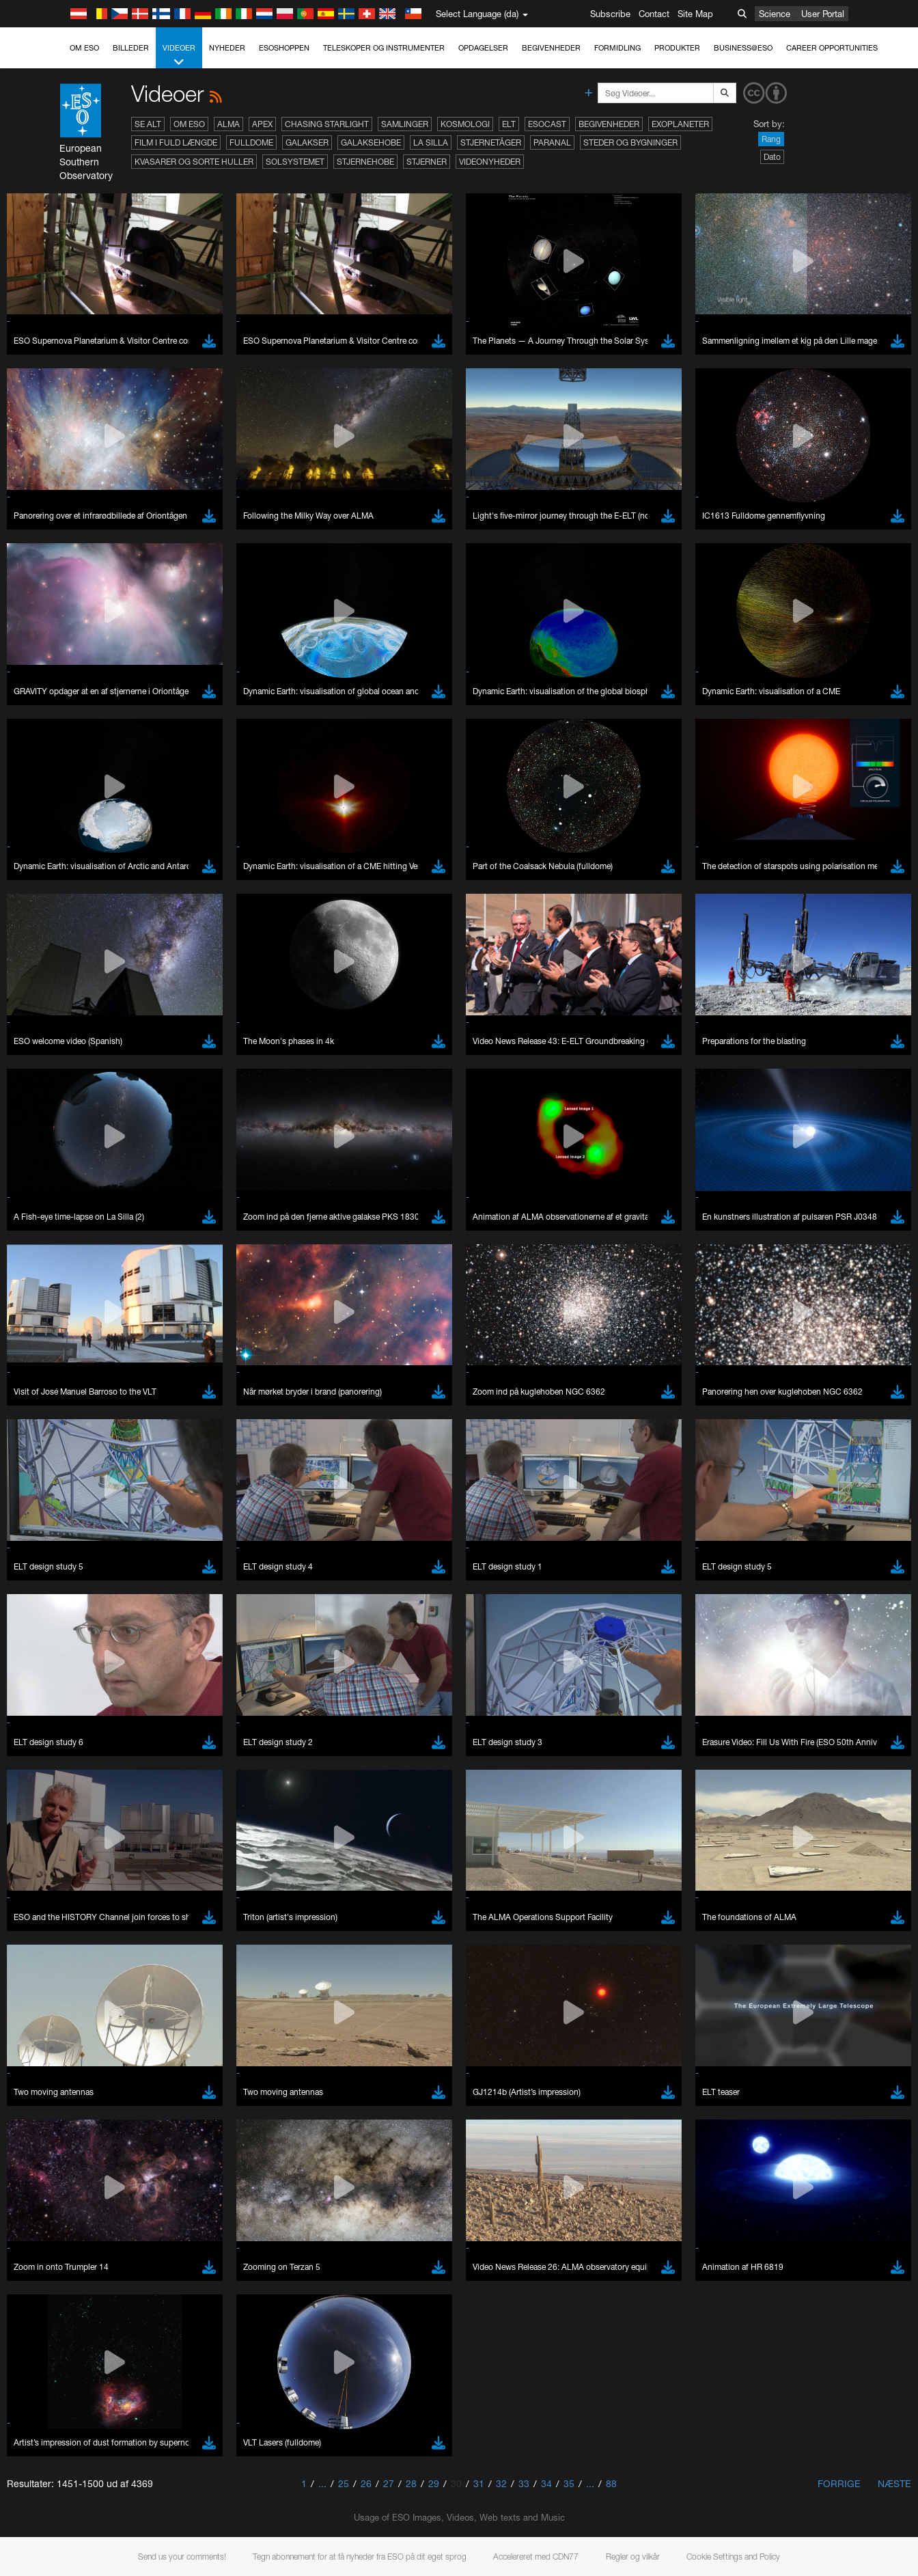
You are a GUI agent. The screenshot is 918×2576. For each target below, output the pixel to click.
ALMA (228, 124)
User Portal (822, 13)
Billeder (131, 48)
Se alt (148, 124)
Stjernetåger (490, 142)
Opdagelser (483, 48)
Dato (772, 157)
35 (569, 2483)
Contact (654, 13)
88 (611, 2483)
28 (411, 2483)
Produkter (677, 48)
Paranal (552, 142)
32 (501, 2483)
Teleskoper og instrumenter (384, 48)
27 (388, 2483)
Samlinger (404, 124)
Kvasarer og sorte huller (194, 161)
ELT (509, 124)
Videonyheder (489, 161)
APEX (262, 124)
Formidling (617, 48)
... (322, 2483)
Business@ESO (743, 48)
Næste (894, 2483)
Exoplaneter (680, 124)
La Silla (430, 142)
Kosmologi (465, 124)
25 (343, 2483)
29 (433, 2483)
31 (478, 2483)
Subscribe (610, 13)
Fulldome (251, 142)
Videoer (179, 55)
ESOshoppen (284, 48)
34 (546, 2483)
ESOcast (547, 124)
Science (774, 13)
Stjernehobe (365, 161)
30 (456, 2483)
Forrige (839, 2483)
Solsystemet (295, 161)
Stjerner (426, 161)
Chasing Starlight (327, 124)
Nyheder (227, 48)
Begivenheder (551, 48)
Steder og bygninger (630, 142)
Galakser (307, 142)
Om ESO (84, 48)
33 (523, 2483)
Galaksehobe (371, 142)
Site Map (695, 13)
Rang (771, 139)
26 (366, 2483)
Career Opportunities (832, 48)
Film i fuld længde (176, 142)
